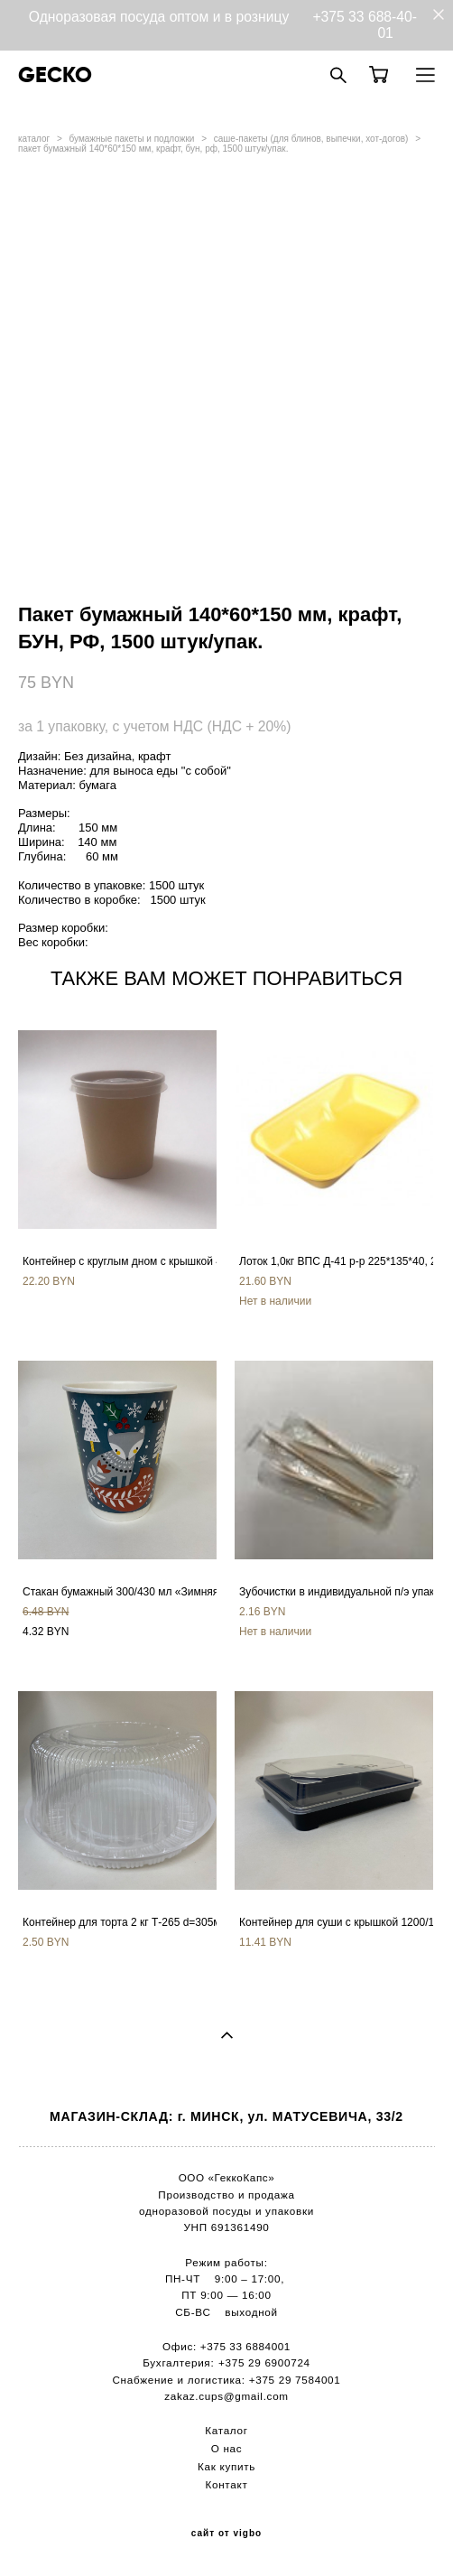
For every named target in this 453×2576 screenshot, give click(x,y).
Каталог (226, 2430)
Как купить (226, 2466)
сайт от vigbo (226, 2533)
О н (220, 2448)
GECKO (55, 75)
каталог (34, 139)
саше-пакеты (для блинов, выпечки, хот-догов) (311, 139)
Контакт (227, 2484)
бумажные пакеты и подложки (132, 139)
